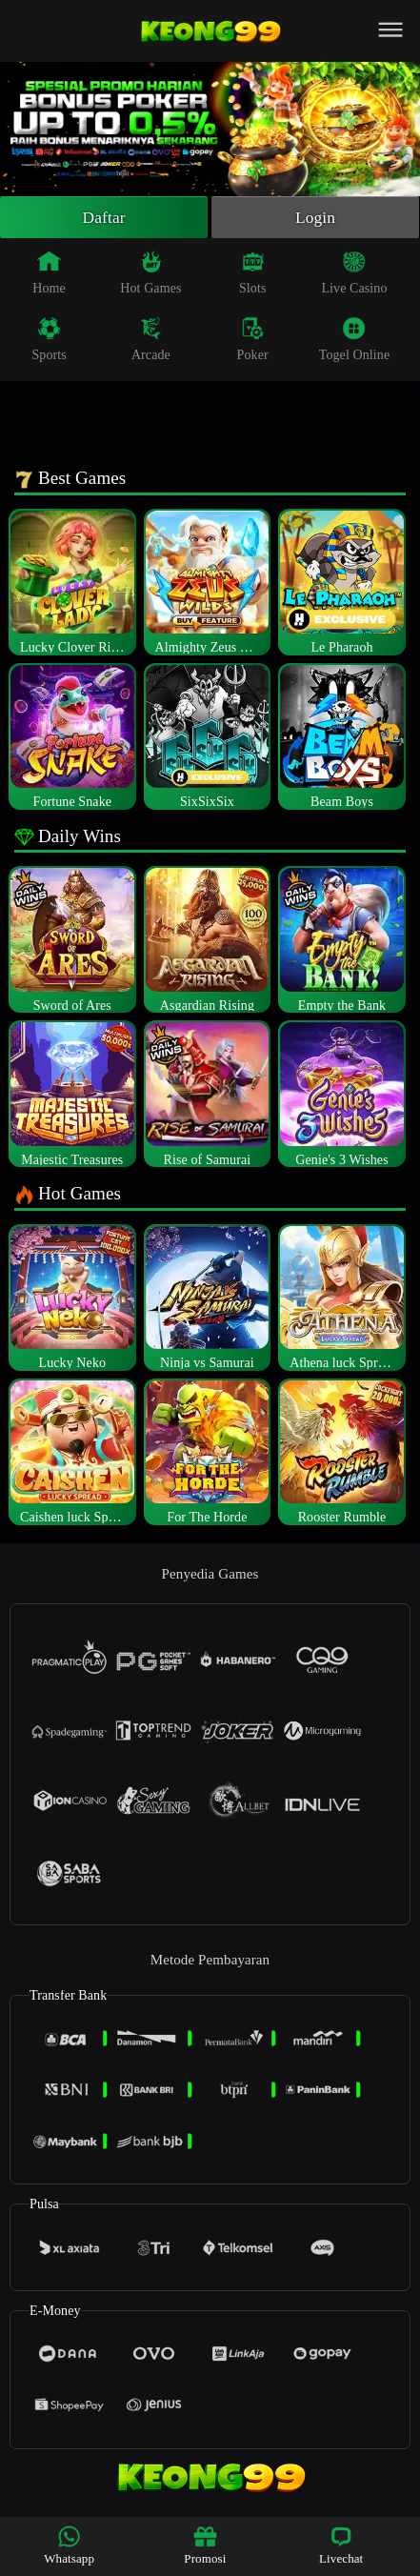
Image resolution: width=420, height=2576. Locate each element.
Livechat (341, 2545)
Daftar (104, 218)
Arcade (150, 341)
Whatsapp (69, 2545)
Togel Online (354, 341)
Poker (253, 341)
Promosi (205, 2545)
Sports (48, 341)
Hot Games (150, 274)
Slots (253, 274)
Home (49, 274)
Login (315, 218)
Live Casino (354, 274)
